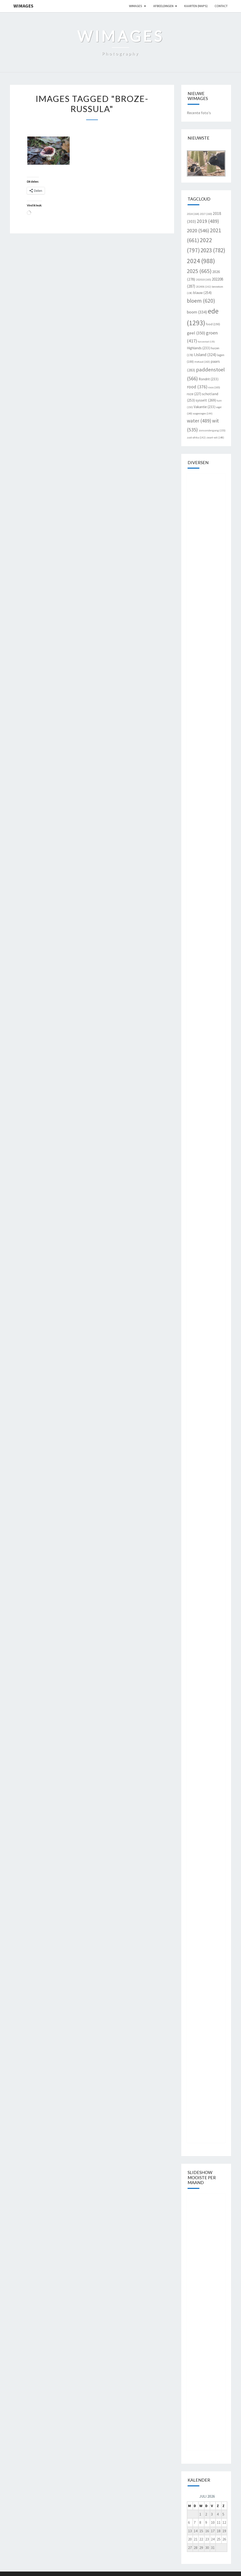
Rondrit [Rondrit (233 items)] (208, 379)
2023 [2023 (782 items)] (213, 250)
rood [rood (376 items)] (197, 387)
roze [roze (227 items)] (194, 394)
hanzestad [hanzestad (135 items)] (206, 341)
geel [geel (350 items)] (196, 333)
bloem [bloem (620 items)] (201, 300)
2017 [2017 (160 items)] (206, 214)
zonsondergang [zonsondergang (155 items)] (212, 430)
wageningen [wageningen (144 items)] (203, 413)
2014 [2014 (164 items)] (193, 214)
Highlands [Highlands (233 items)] (198, 348)
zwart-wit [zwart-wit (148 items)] (215, 437)
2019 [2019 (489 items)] (208, 221)
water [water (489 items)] (199, 421)
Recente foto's (199, 112)
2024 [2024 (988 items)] (201, 261)
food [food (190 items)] (213, 324)
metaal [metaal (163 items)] (202, 361)
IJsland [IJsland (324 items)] (205, 354)
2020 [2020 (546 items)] (198, 230)
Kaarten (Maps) (196, 6)
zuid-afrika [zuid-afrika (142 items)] (196, 437)
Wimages (23, 6)
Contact (221, 6)
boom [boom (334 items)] (197, 312)
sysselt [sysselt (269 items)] (206, 400)
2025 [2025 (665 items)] (199, 271)
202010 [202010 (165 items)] (203, 279)
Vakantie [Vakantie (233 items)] (204, 407)
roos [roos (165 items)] (214, 387)
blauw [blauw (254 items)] (202, 292)
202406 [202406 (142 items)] (203, 286)
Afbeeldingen (163, 6)
